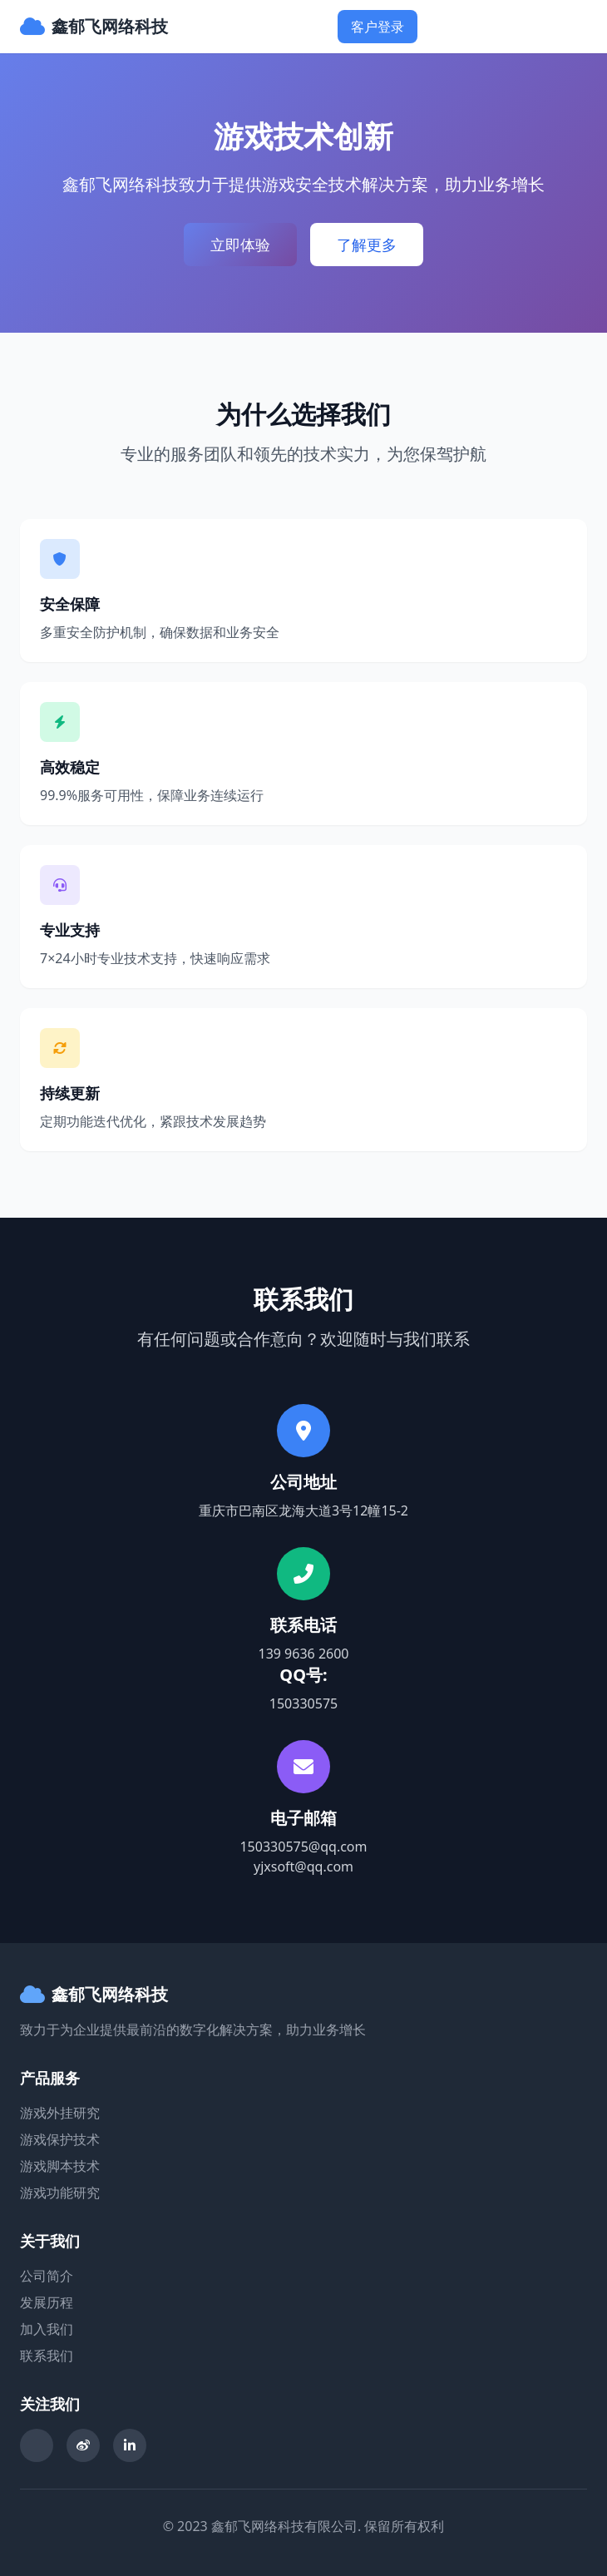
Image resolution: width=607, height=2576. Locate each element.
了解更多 (367, 245)
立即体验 (240, 245)
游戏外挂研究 (60, 2113)
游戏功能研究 (60, 2192)
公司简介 (46, 2276)
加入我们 (46, 2329)
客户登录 (377, 26)
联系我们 (46, 2355)
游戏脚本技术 (60, 2166)
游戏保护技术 (60, 2139)
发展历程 (46, 2302)
